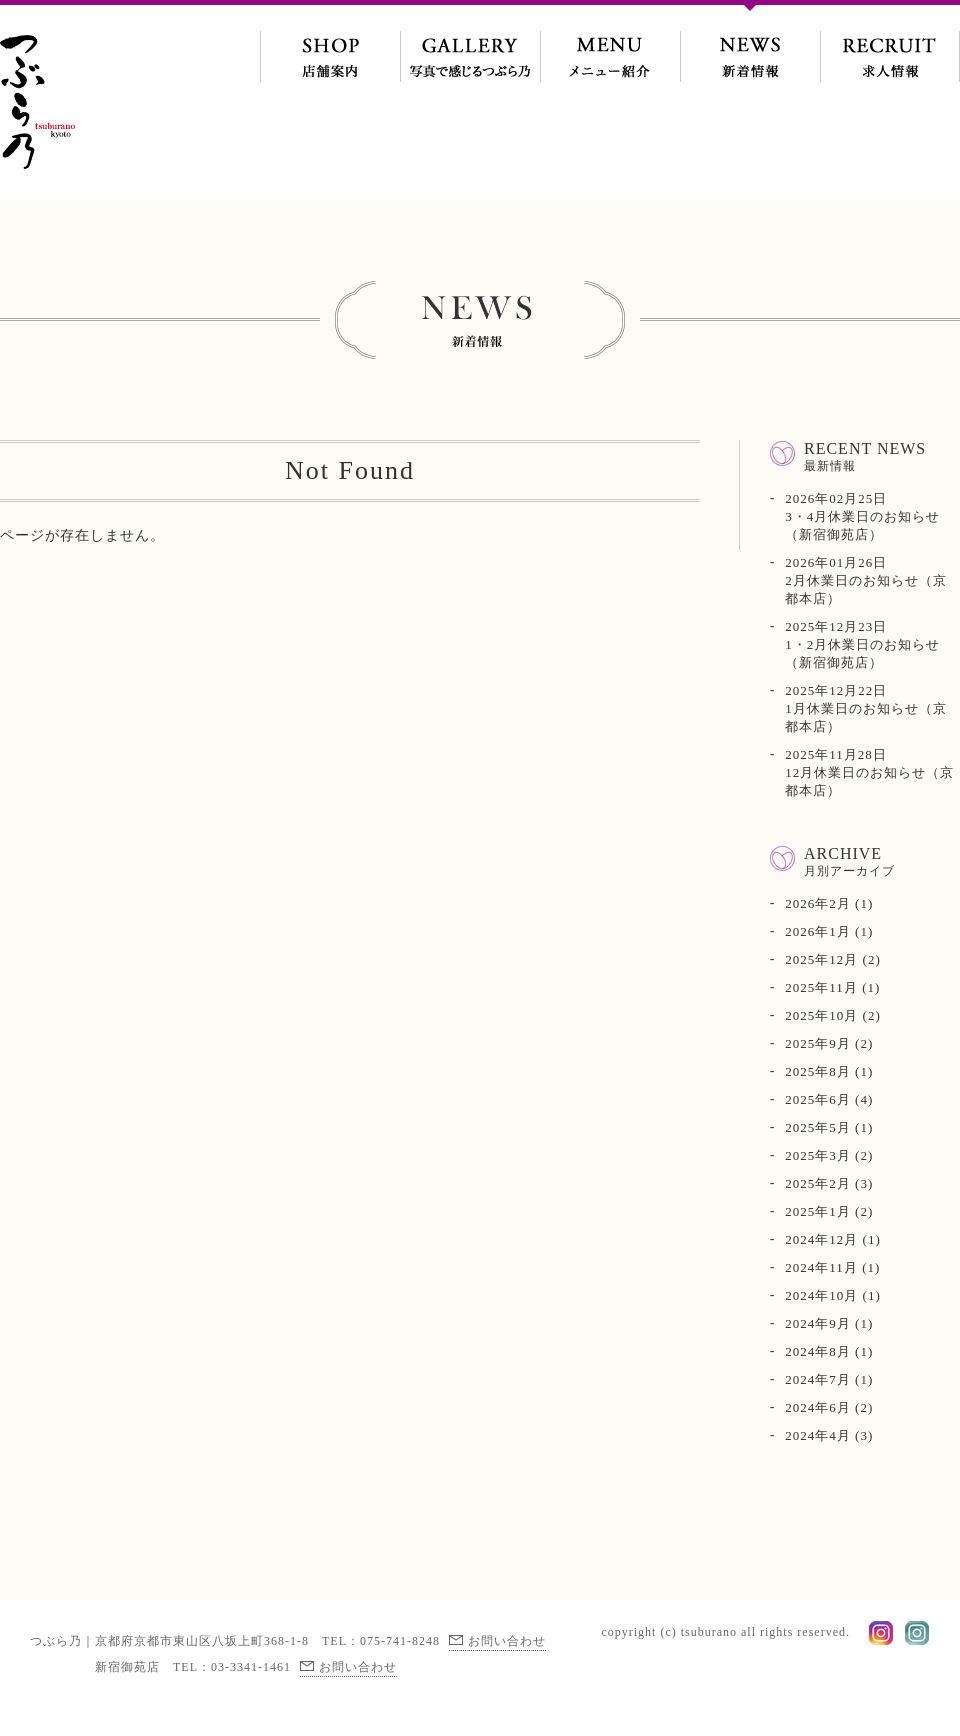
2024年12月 (821, 1239)
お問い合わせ (507, 1641)
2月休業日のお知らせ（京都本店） (866, 580)
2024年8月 (818, 1351)
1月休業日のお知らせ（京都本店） (866, 708)
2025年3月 (818, 1155)
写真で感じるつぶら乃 (470, 45)
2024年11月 (821, 1267)
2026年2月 (818, 903)
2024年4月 (818, 1435)
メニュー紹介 (610, 45)
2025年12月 (821, 959)
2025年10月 (821, 1015)
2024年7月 (818, 1379)
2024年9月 (818, 1323)
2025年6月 (818, 1099)
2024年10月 (821, 1295)
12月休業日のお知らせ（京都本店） (869, 772)
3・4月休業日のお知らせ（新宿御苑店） (862, 516)
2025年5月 (818, 1127)
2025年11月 (821, 987)
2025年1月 (818, 1211)
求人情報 (890, 45)
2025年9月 (818, 1043)
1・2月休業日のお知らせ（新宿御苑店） (862, 644)
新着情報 (750, 45)
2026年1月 (818, 931)
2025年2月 (818, 1183)
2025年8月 (818, 1071)
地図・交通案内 (330, 45)
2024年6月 (818, 1407)
